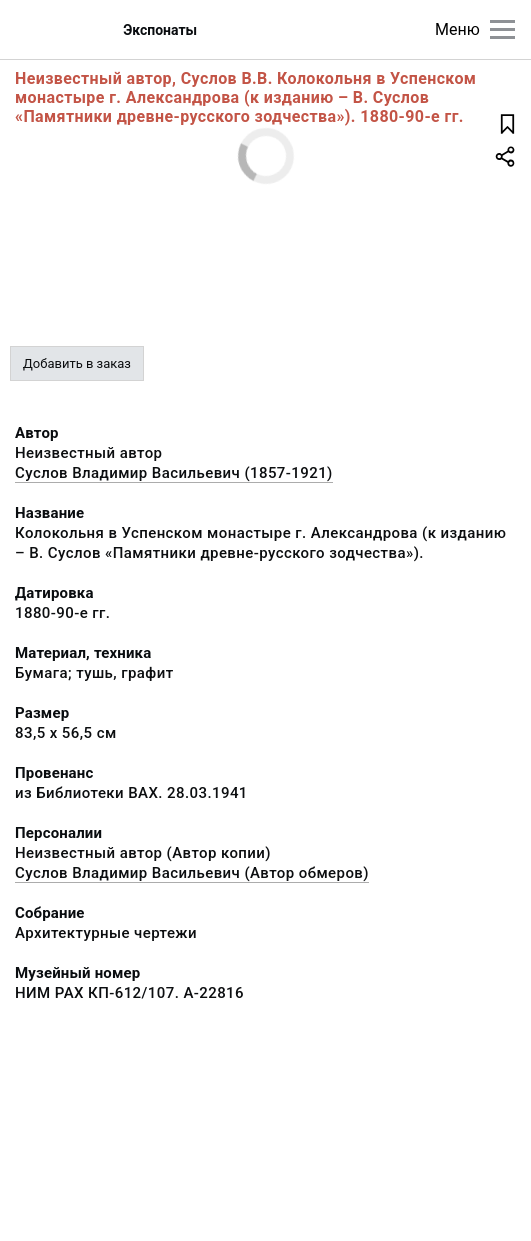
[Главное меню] (502, 29)
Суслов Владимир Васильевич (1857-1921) (174, 473)
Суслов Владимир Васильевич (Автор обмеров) (192, 873)
